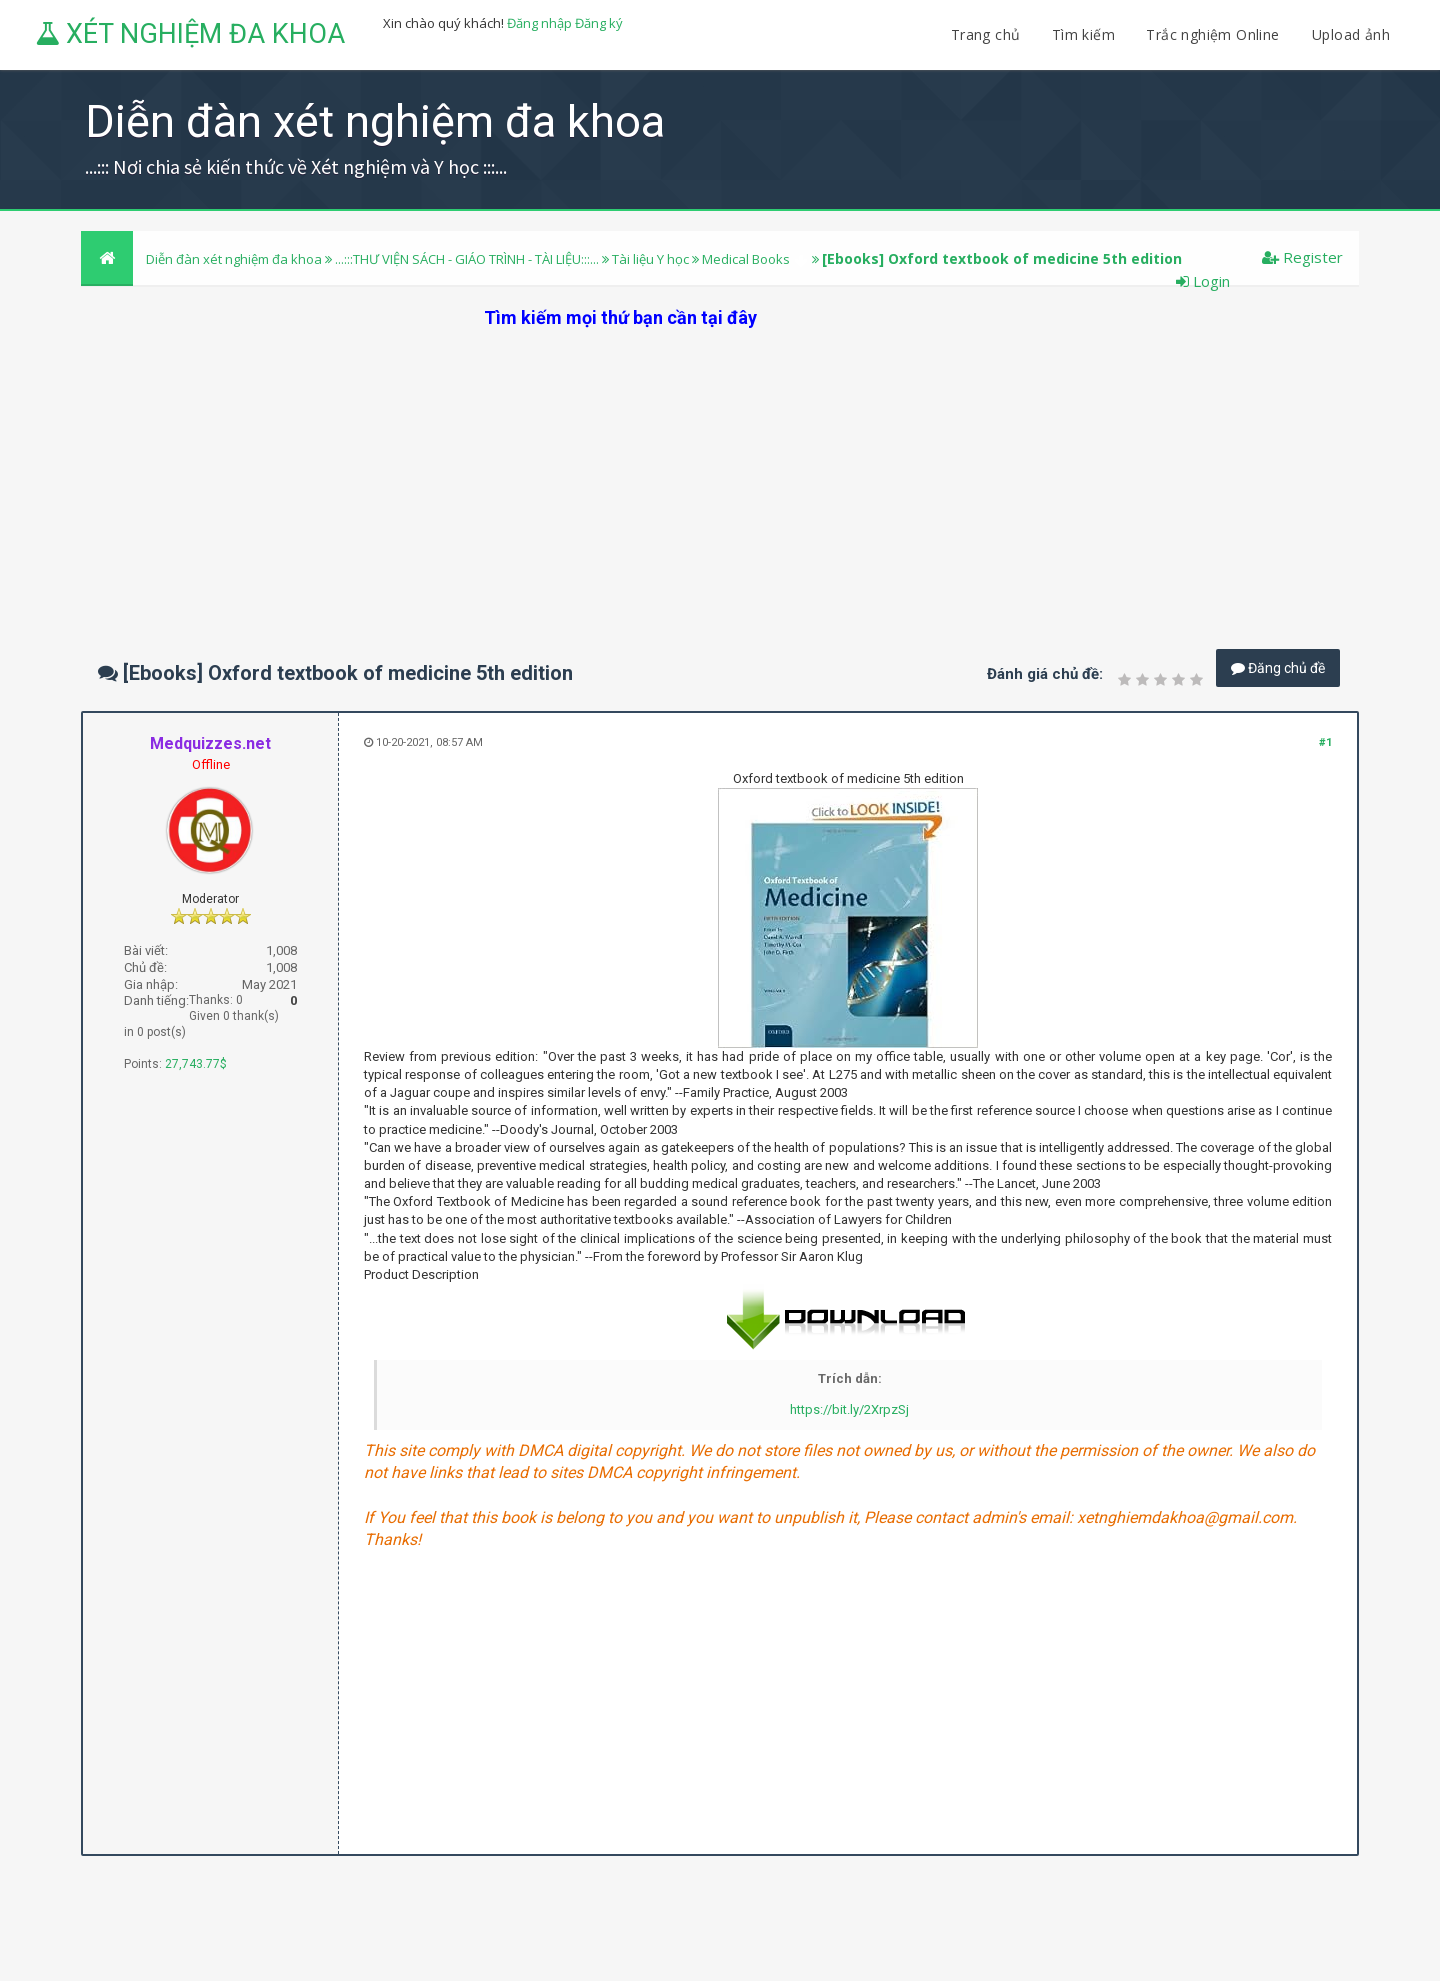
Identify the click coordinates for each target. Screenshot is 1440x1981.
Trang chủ (986, 34)
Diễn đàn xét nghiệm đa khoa (235, 259)
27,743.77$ (196, 1064)
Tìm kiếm (1083, 34)
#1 (1325, 742)
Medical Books (746, 259)
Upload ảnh (1351, 34)
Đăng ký (599, 23)
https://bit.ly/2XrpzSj (849, 1409)
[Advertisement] (720, 470)
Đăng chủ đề (1278, 668)
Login (1203, 281)
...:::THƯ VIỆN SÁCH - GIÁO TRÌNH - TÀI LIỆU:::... (467, 259)
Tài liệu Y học (650, 259)
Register (1302, 257)
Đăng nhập (539, 23)
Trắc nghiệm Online (1215, 34)
